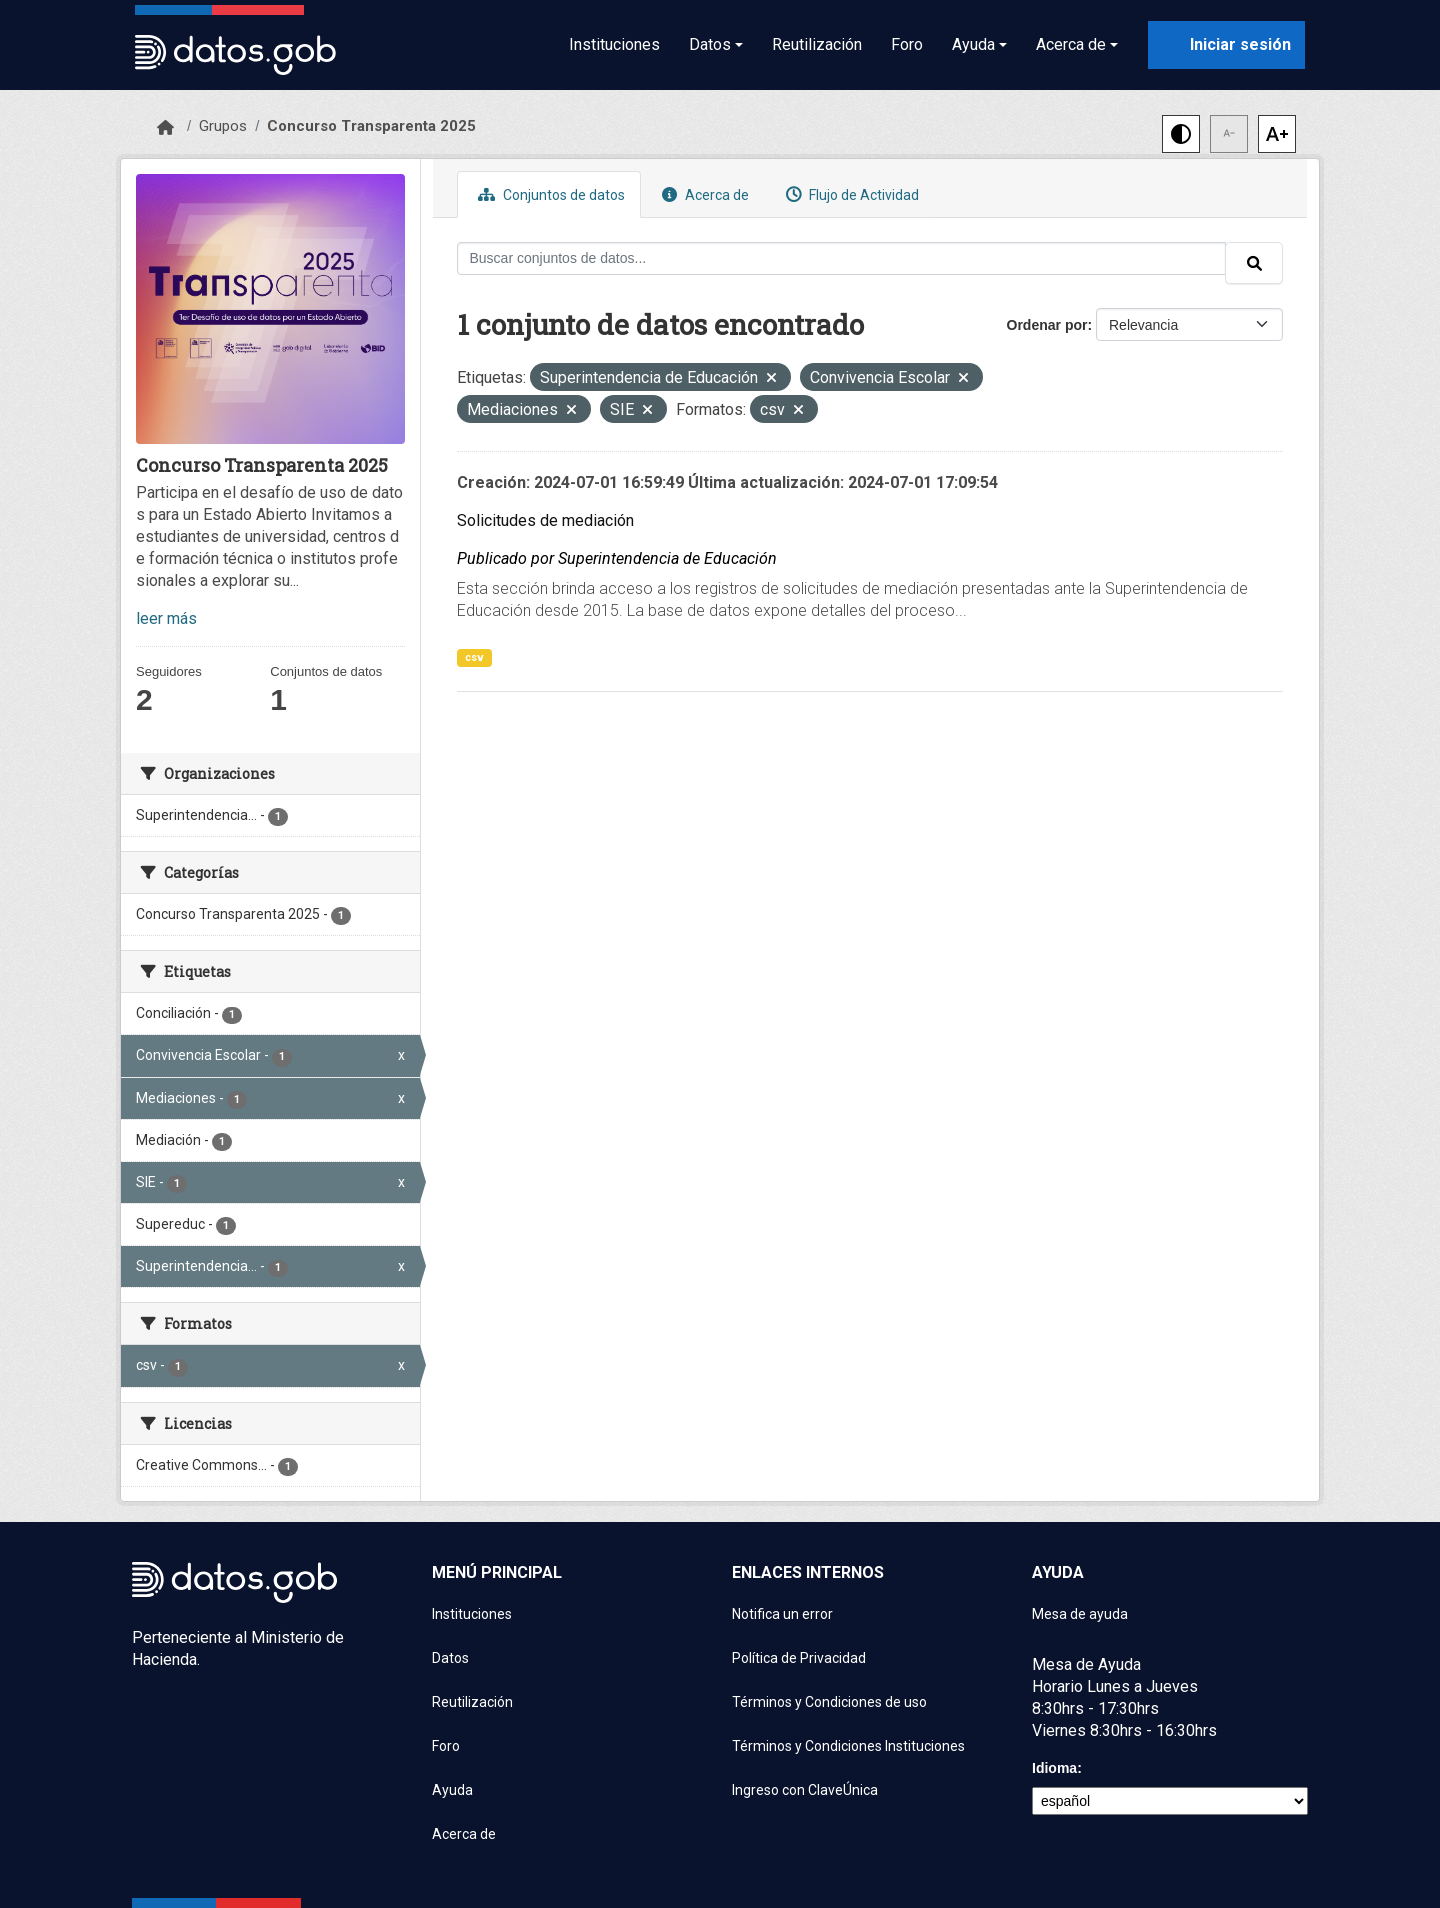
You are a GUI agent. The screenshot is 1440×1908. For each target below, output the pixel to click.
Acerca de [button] (1071, 44)
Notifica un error (782, 1614)
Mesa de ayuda (1080, 1614)
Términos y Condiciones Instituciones (848, 1746)
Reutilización (817, 44)
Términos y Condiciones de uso (829, 1702)
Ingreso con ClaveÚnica (805, 1790)
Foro (907, 44)
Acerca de (703, 194)
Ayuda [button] (973, 44)
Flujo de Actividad (850, 194)
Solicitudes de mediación (545, 520)
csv (474, 657)
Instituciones (614, 44)
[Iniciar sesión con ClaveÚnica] (1226, 45)
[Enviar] (1254, 263)
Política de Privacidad (799, 1658)
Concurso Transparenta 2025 (371, 126)
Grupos (223, 126)
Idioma (1054, 1768)
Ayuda (452, 1790)
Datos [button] (710, 44)
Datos (450, 1658)
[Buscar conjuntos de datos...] (842, 258)
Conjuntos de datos (549, 194)
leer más (166, 618)
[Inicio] (165, 128)
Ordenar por (1047, 325)
